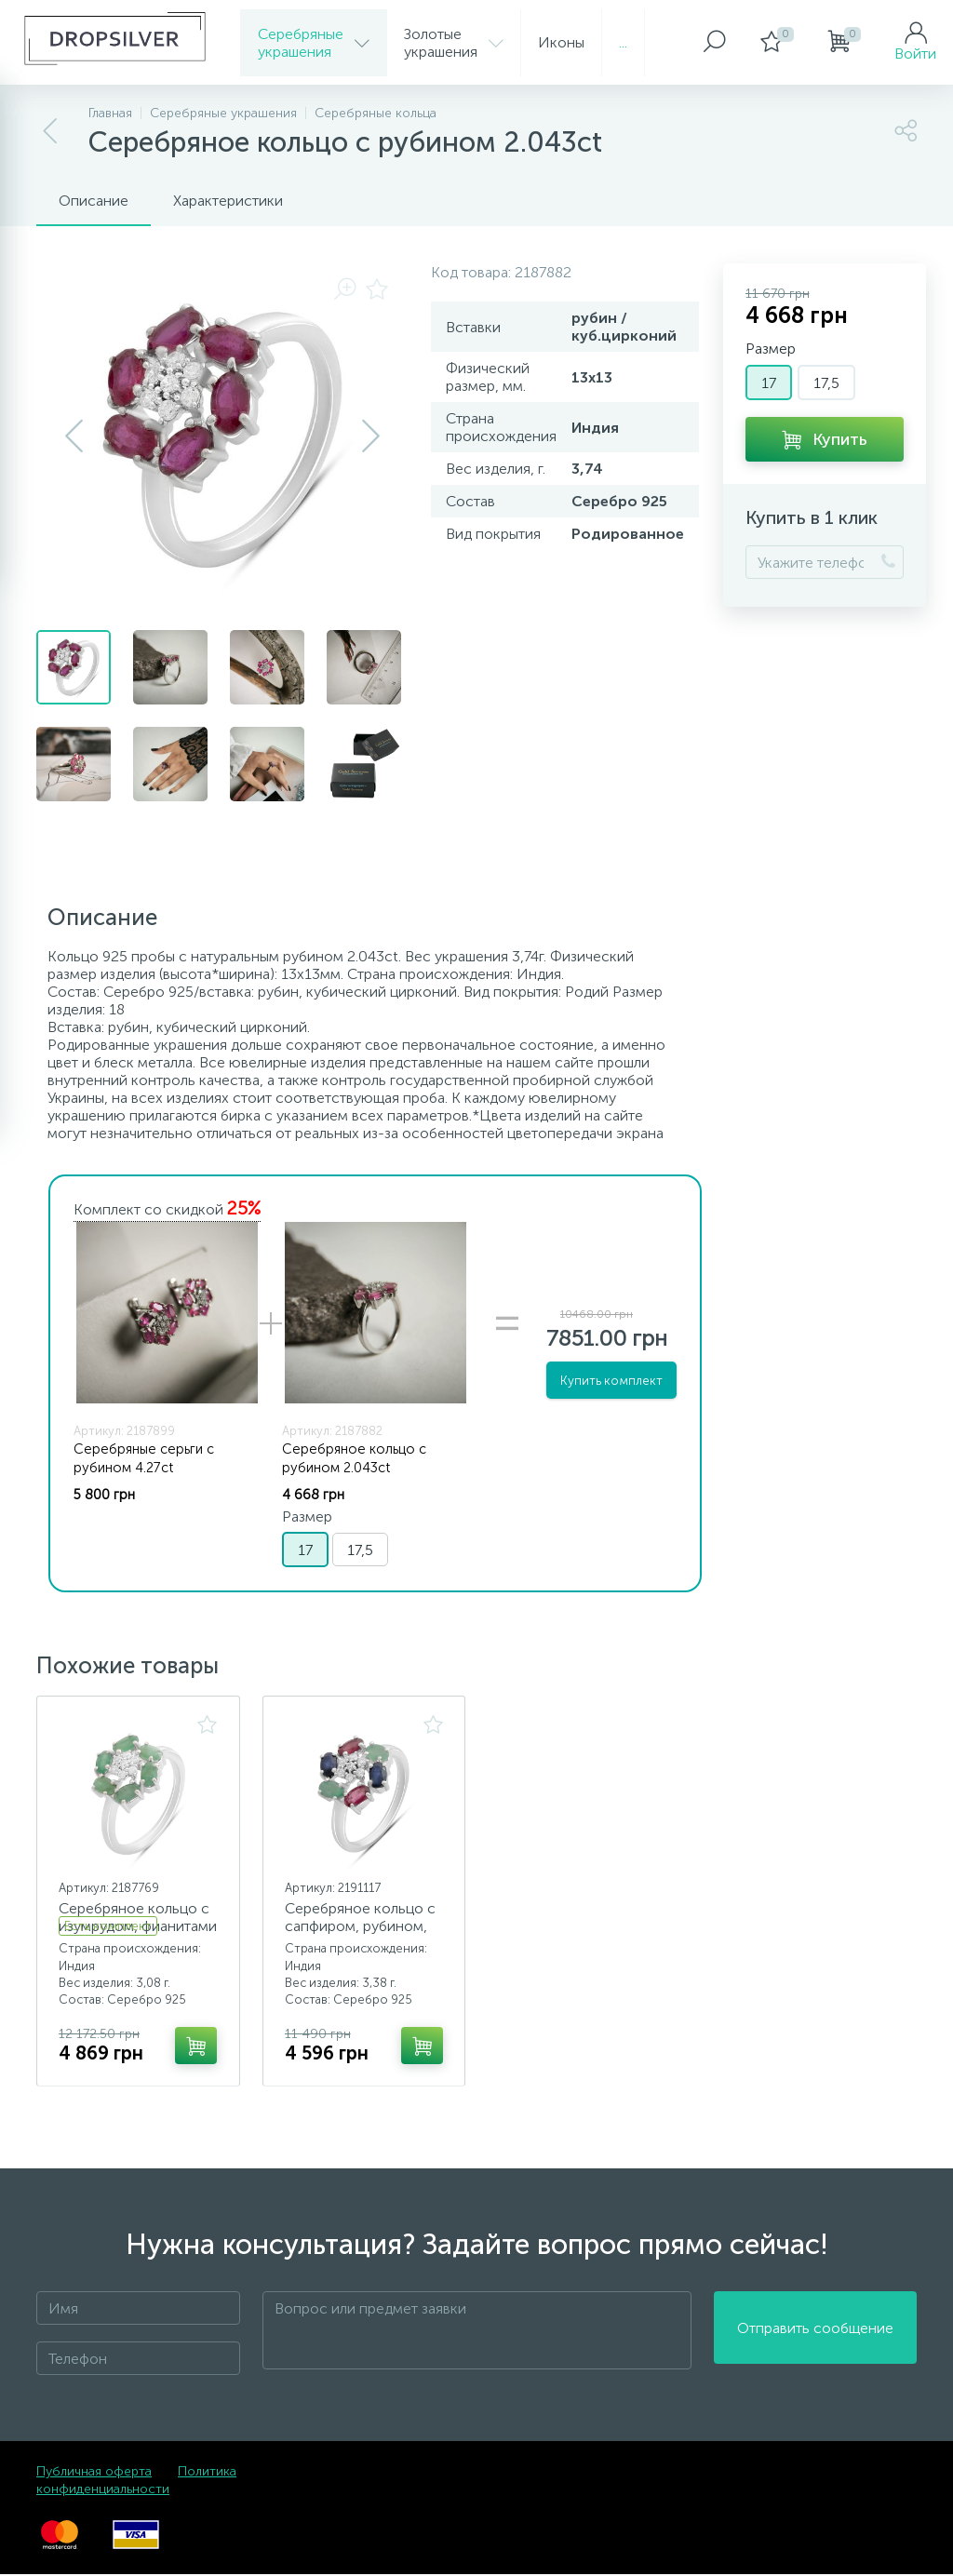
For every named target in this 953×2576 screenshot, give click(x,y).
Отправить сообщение (815, 2332)
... (623, 42)
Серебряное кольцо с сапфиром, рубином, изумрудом (361, 1926)
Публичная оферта (94, 2473)
